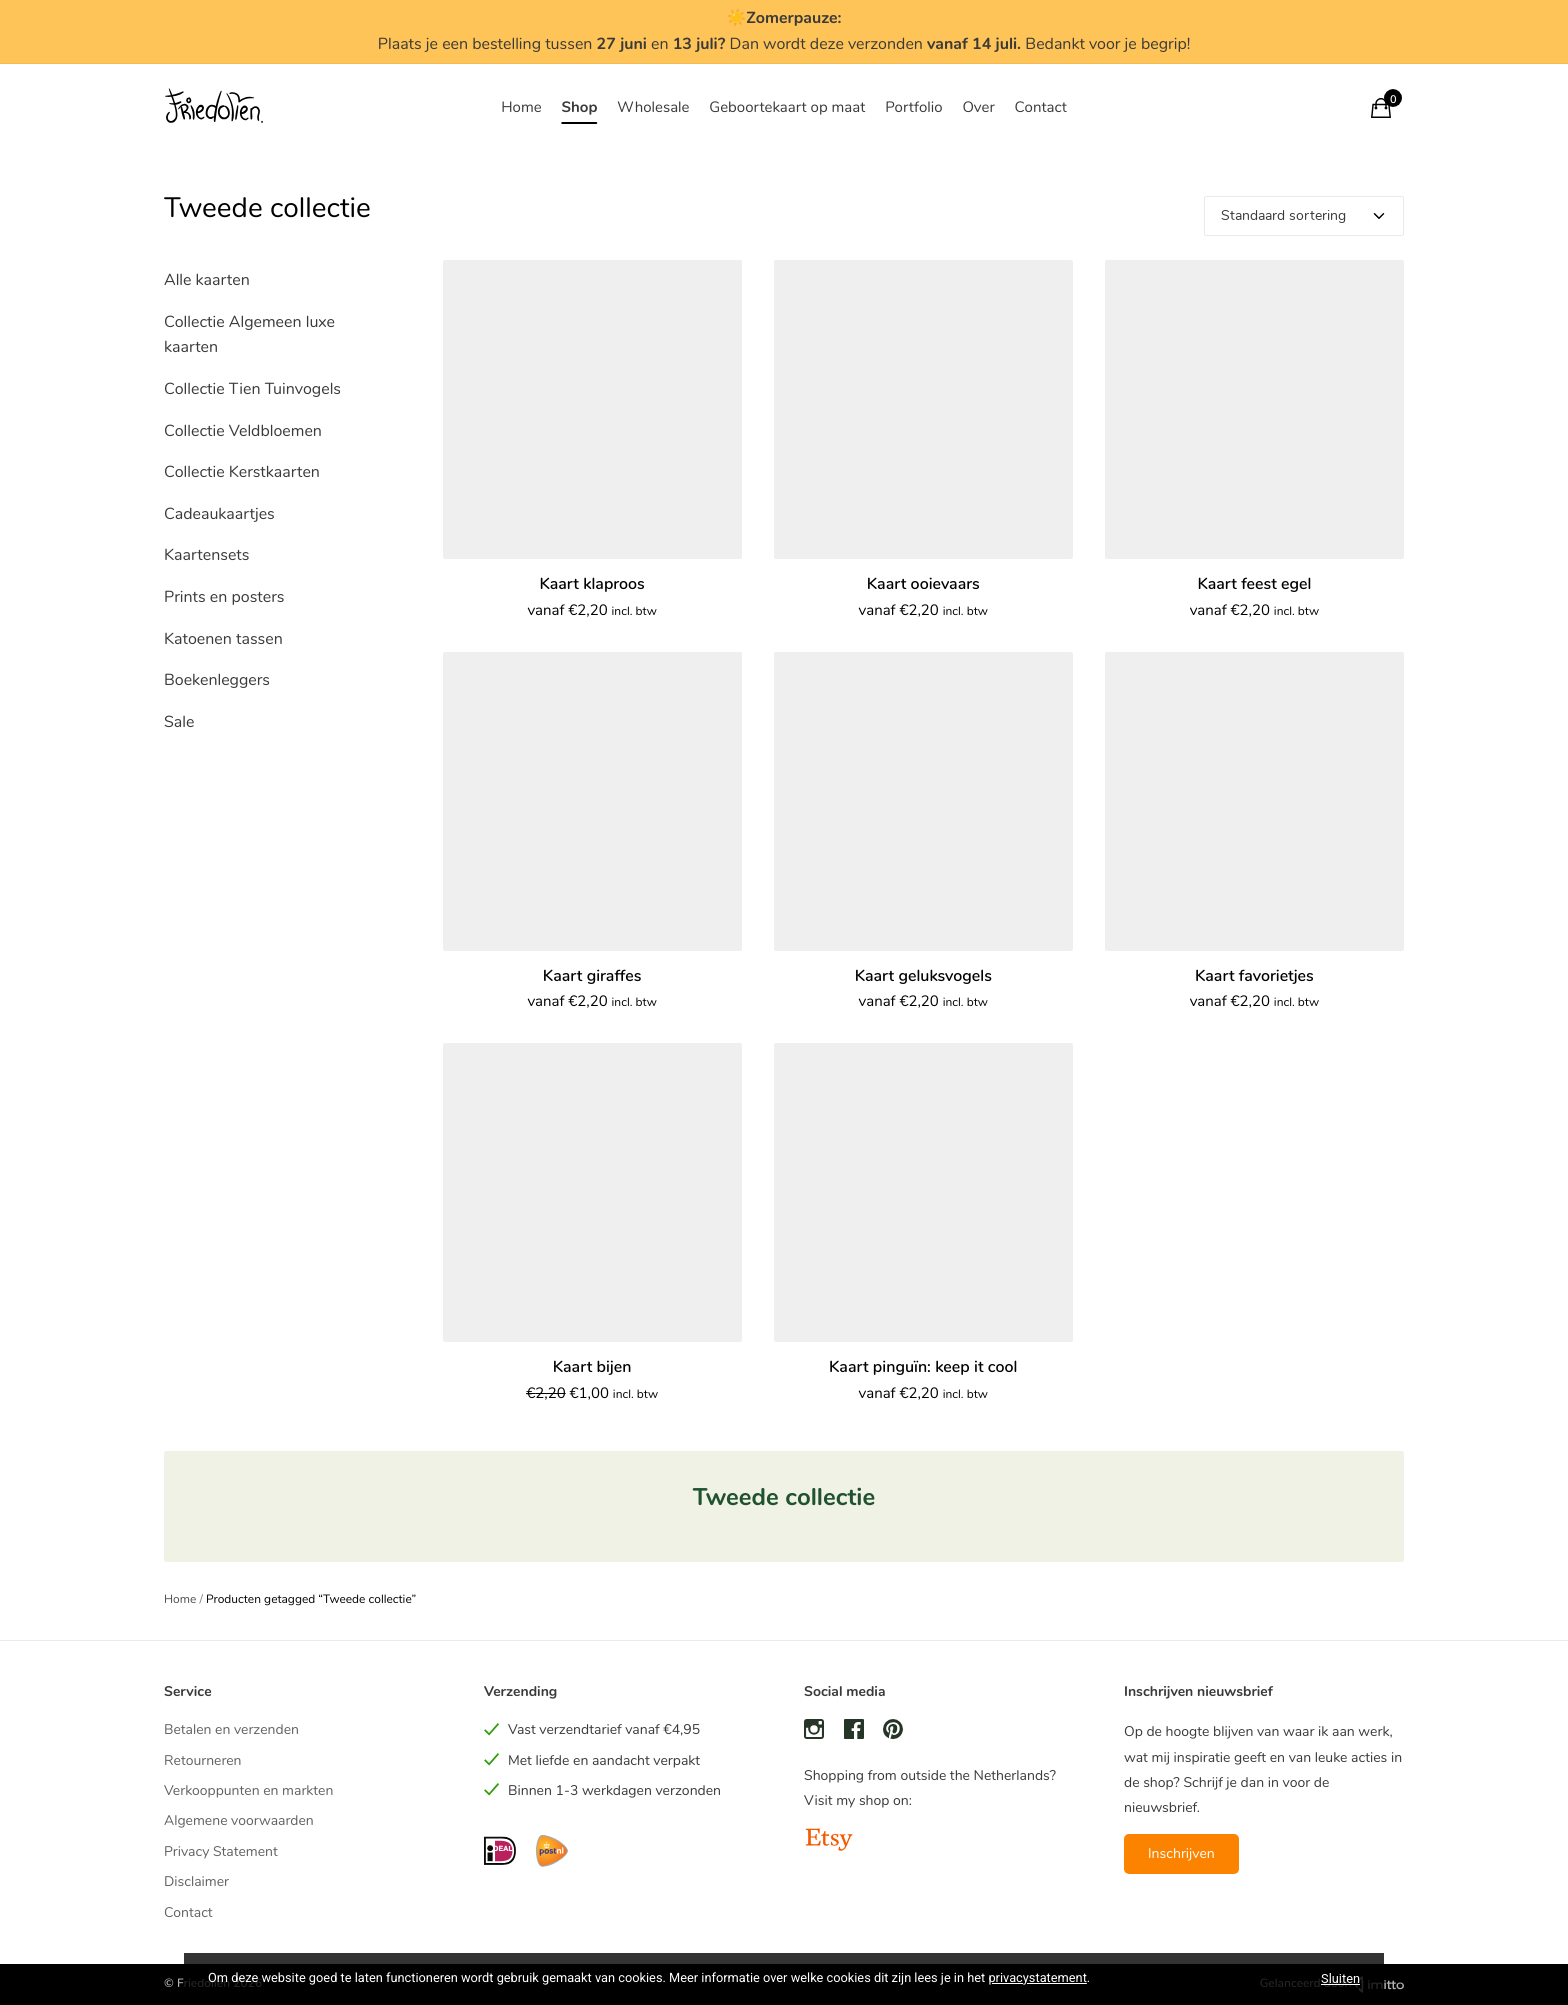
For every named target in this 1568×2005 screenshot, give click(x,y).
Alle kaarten (207, 280)
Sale (179, 722)
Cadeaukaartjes (219, 514)
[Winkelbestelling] (1304, 216)
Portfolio (913, 108)
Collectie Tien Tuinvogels (252, 389)
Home (521, 108)
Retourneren (203, 1760)
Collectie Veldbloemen (243, 431)
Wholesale (653, 108)
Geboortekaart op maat (787, 108)
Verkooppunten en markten (249, 1790)
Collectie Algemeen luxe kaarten (249, 335)
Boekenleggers (217, 680)
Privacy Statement (221, 1851)
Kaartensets (206, 555)
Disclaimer (196, 1881)
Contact (1041, 108)
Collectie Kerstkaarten (242, 472)
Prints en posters (224, 597)
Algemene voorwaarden (239, 1820)
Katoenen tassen (223, 639)
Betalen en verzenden (231, 1729)
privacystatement (1037, 1978)
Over (978, 108)
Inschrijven (1181, 1853)
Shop (579, 108)
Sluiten (1340, 1978)
